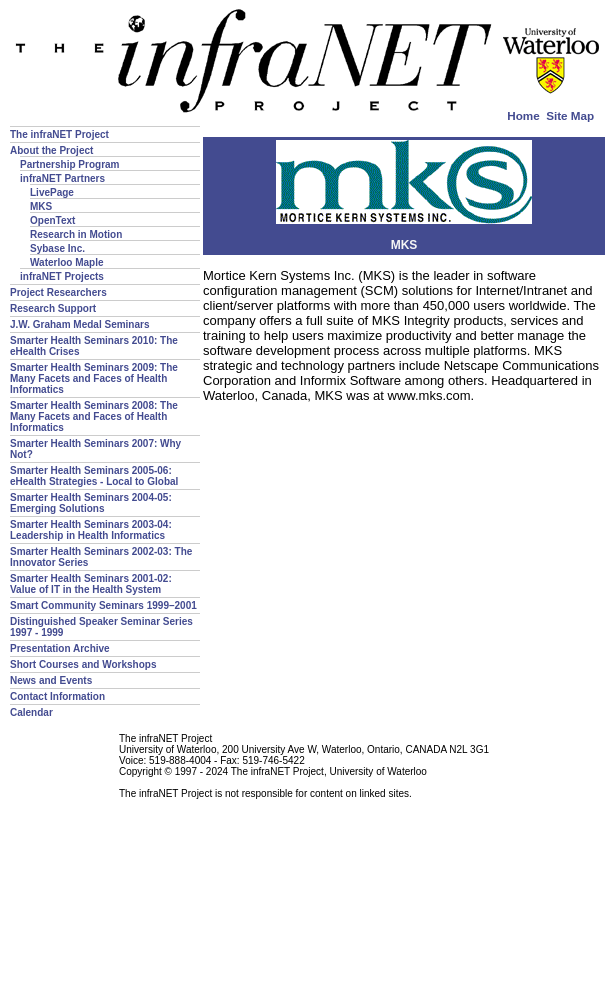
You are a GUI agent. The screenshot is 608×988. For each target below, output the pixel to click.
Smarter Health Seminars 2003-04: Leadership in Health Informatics (91, 530)
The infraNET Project (59, 134)
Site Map (570, 115)
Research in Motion (76, 234)
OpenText (52, 220)
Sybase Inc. (57, 248)
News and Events (51, 680)
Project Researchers (58, 292)
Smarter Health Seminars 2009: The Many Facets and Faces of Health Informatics (94, 378)
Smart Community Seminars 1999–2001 (103, 605)
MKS (41, 206)
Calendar (31, 712)
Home (523, 115)
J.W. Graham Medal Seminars (80, 324)
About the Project (51, 150)
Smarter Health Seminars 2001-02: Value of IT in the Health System (91, 584)
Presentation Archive (60, 648)
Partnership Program (69, 164)
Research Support (53, 308)
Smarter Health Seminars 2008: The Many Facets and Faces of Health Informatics (94, 416)
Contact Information (57, 696)
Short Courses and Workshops (83, 664)
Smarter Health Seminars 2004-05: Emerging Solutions (91, 503)
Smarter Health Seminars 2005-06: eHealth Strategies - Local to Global (94, 476)
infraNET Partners (62, 178)
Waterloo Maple (67, 262)
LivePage (52, 192)
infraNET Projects (62, 276)
